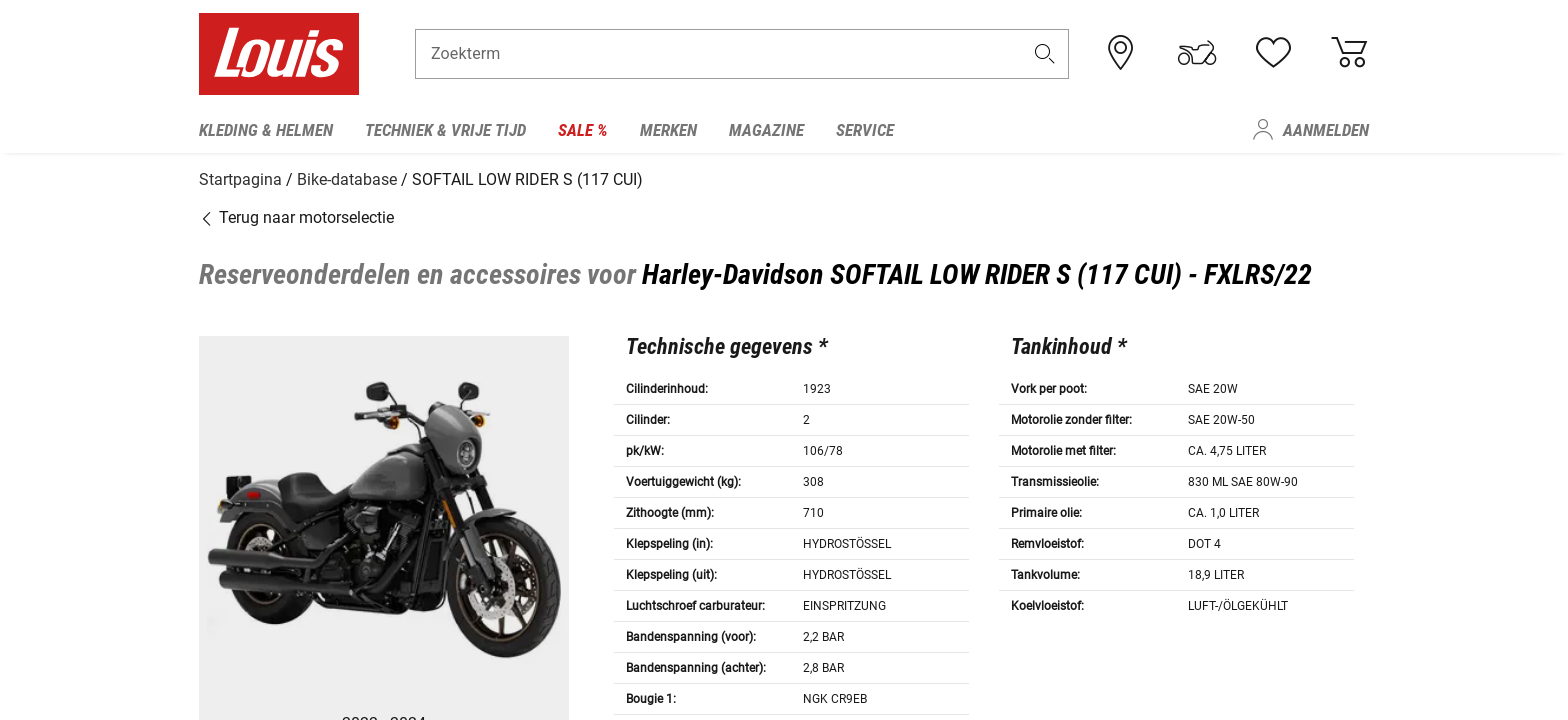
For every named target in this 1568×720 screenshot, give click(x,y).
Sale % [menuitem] (583, 130)
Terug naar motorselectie (296, 214)
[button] (1045, 56)
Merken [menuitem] (668, 130)
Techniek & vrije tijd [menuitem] (445, 130)
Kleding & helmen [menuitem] (266, 130)
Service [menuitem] (865, 130)
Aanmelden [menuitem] (1326, 130)
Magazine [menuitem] (766, 130)
